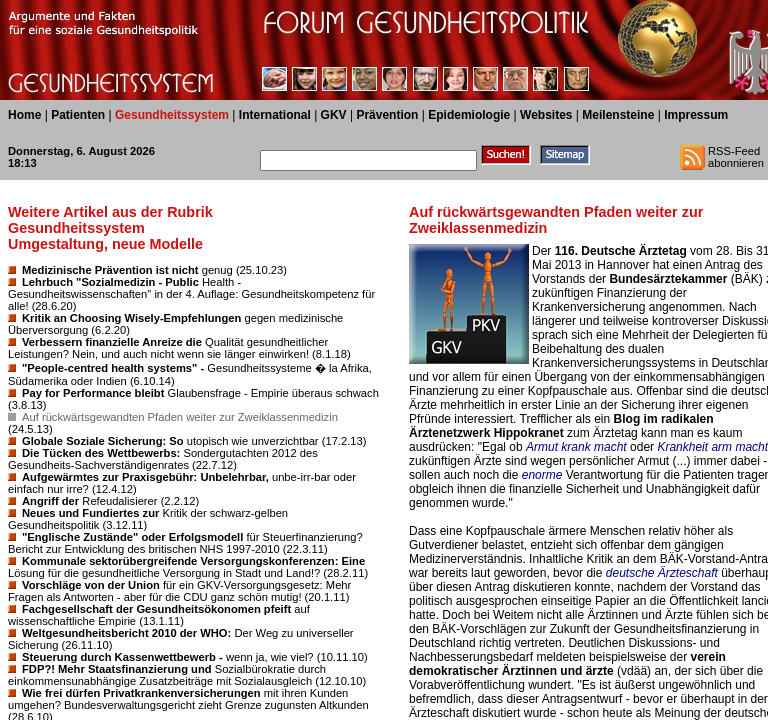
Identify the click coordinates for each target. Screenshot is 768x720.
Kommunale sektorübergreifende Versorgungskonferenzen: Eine (193, 561)
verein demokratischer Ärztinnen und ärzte (567, 664)
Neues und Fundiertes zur (90, 513)
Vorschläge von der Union (91, 585)
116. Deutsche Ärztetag (621, 251)
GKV (334, 115)
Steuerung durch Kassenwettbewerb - (122, 657)
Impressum (696, 115)
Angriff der (50, 501)
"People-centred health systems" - (113, 368)
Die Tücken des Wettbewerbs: (101, 453)
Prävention (387, 115)
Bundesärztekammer (668, 279)
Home (24, 115)
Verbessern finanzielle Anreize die (112, 342)
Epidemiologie (469, 115)
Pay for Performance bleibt (93, 393)
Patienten (78, 115)
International (275, 115)
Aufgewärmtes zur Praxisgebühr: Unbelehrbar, (145, 477)
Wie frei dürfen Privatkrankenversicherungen (141, 693)
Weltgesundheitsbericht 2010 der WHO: (126, 633)
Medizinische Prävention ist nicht (110, 270)
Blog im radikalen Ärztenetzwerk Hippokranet (561, 426)
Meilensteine (618, 115)
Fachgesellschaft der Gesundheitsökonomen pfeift (156, 609)
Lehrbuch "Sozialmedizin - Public (110, 282)
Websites (546, 115)
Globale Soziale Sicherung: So (103, 441)
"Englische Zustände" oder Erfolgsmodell (132, 537)
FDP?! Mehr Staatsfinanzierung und (117, 669)
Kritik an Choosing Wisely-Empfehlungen (131, 318)
